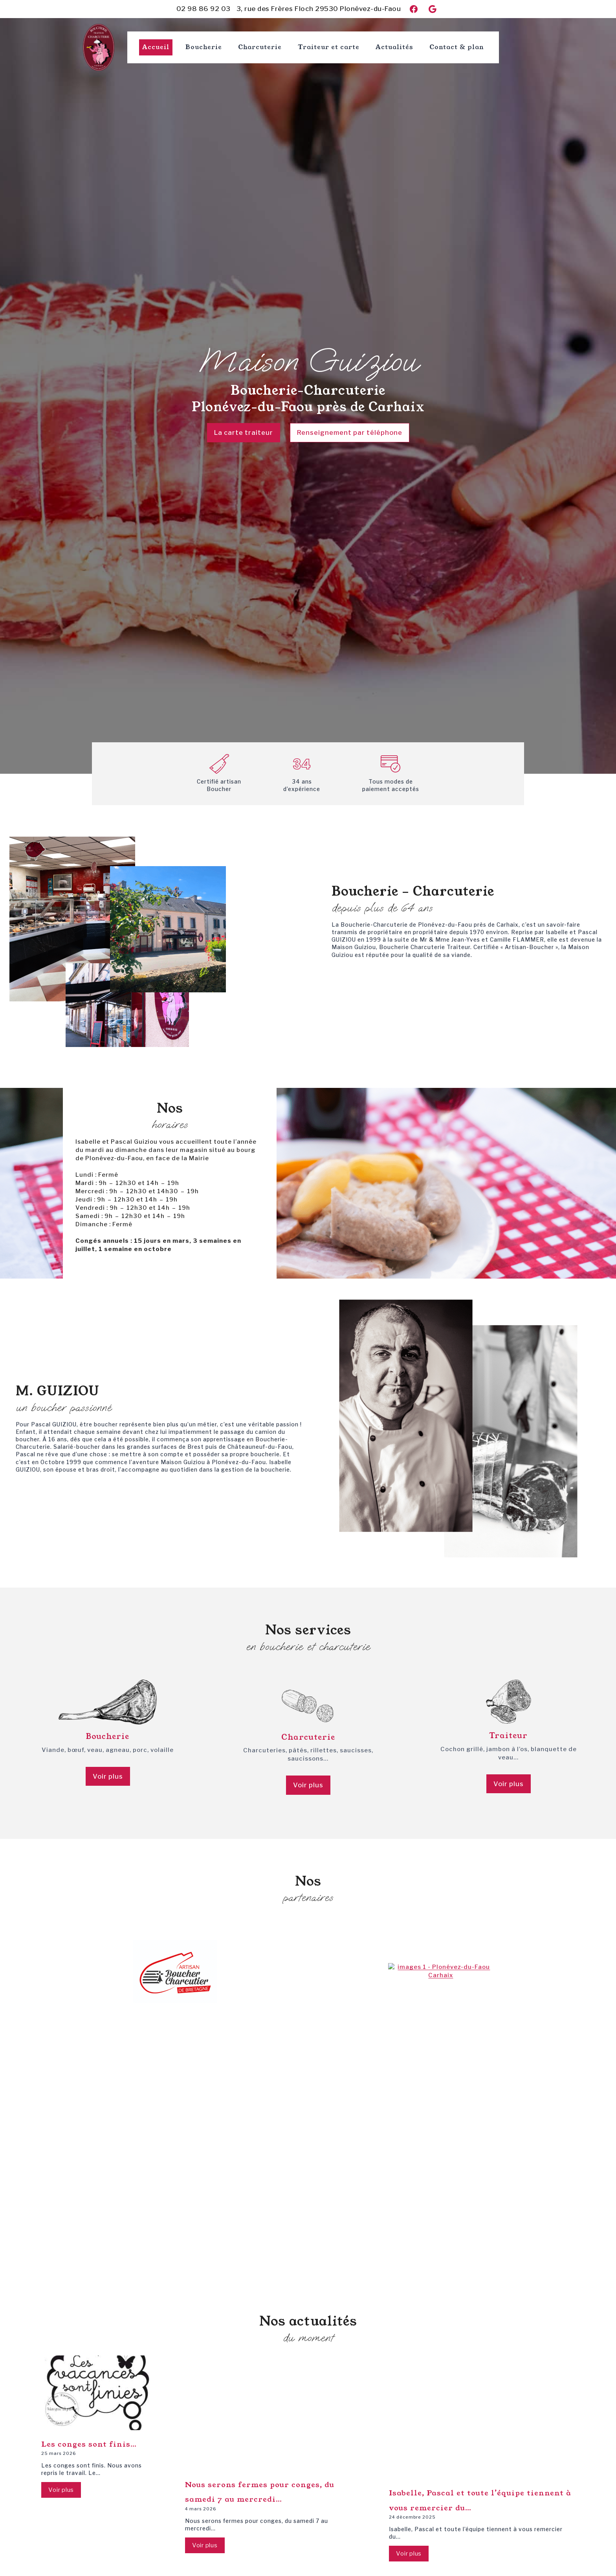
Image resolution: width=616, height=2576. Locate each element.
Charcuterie (260, 47)
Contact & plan (456, 47)
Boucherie (203, 47)
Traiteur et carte (328, 47)
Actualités (394, 47)
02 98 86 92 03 (203, 9)
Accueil (155, 47)
